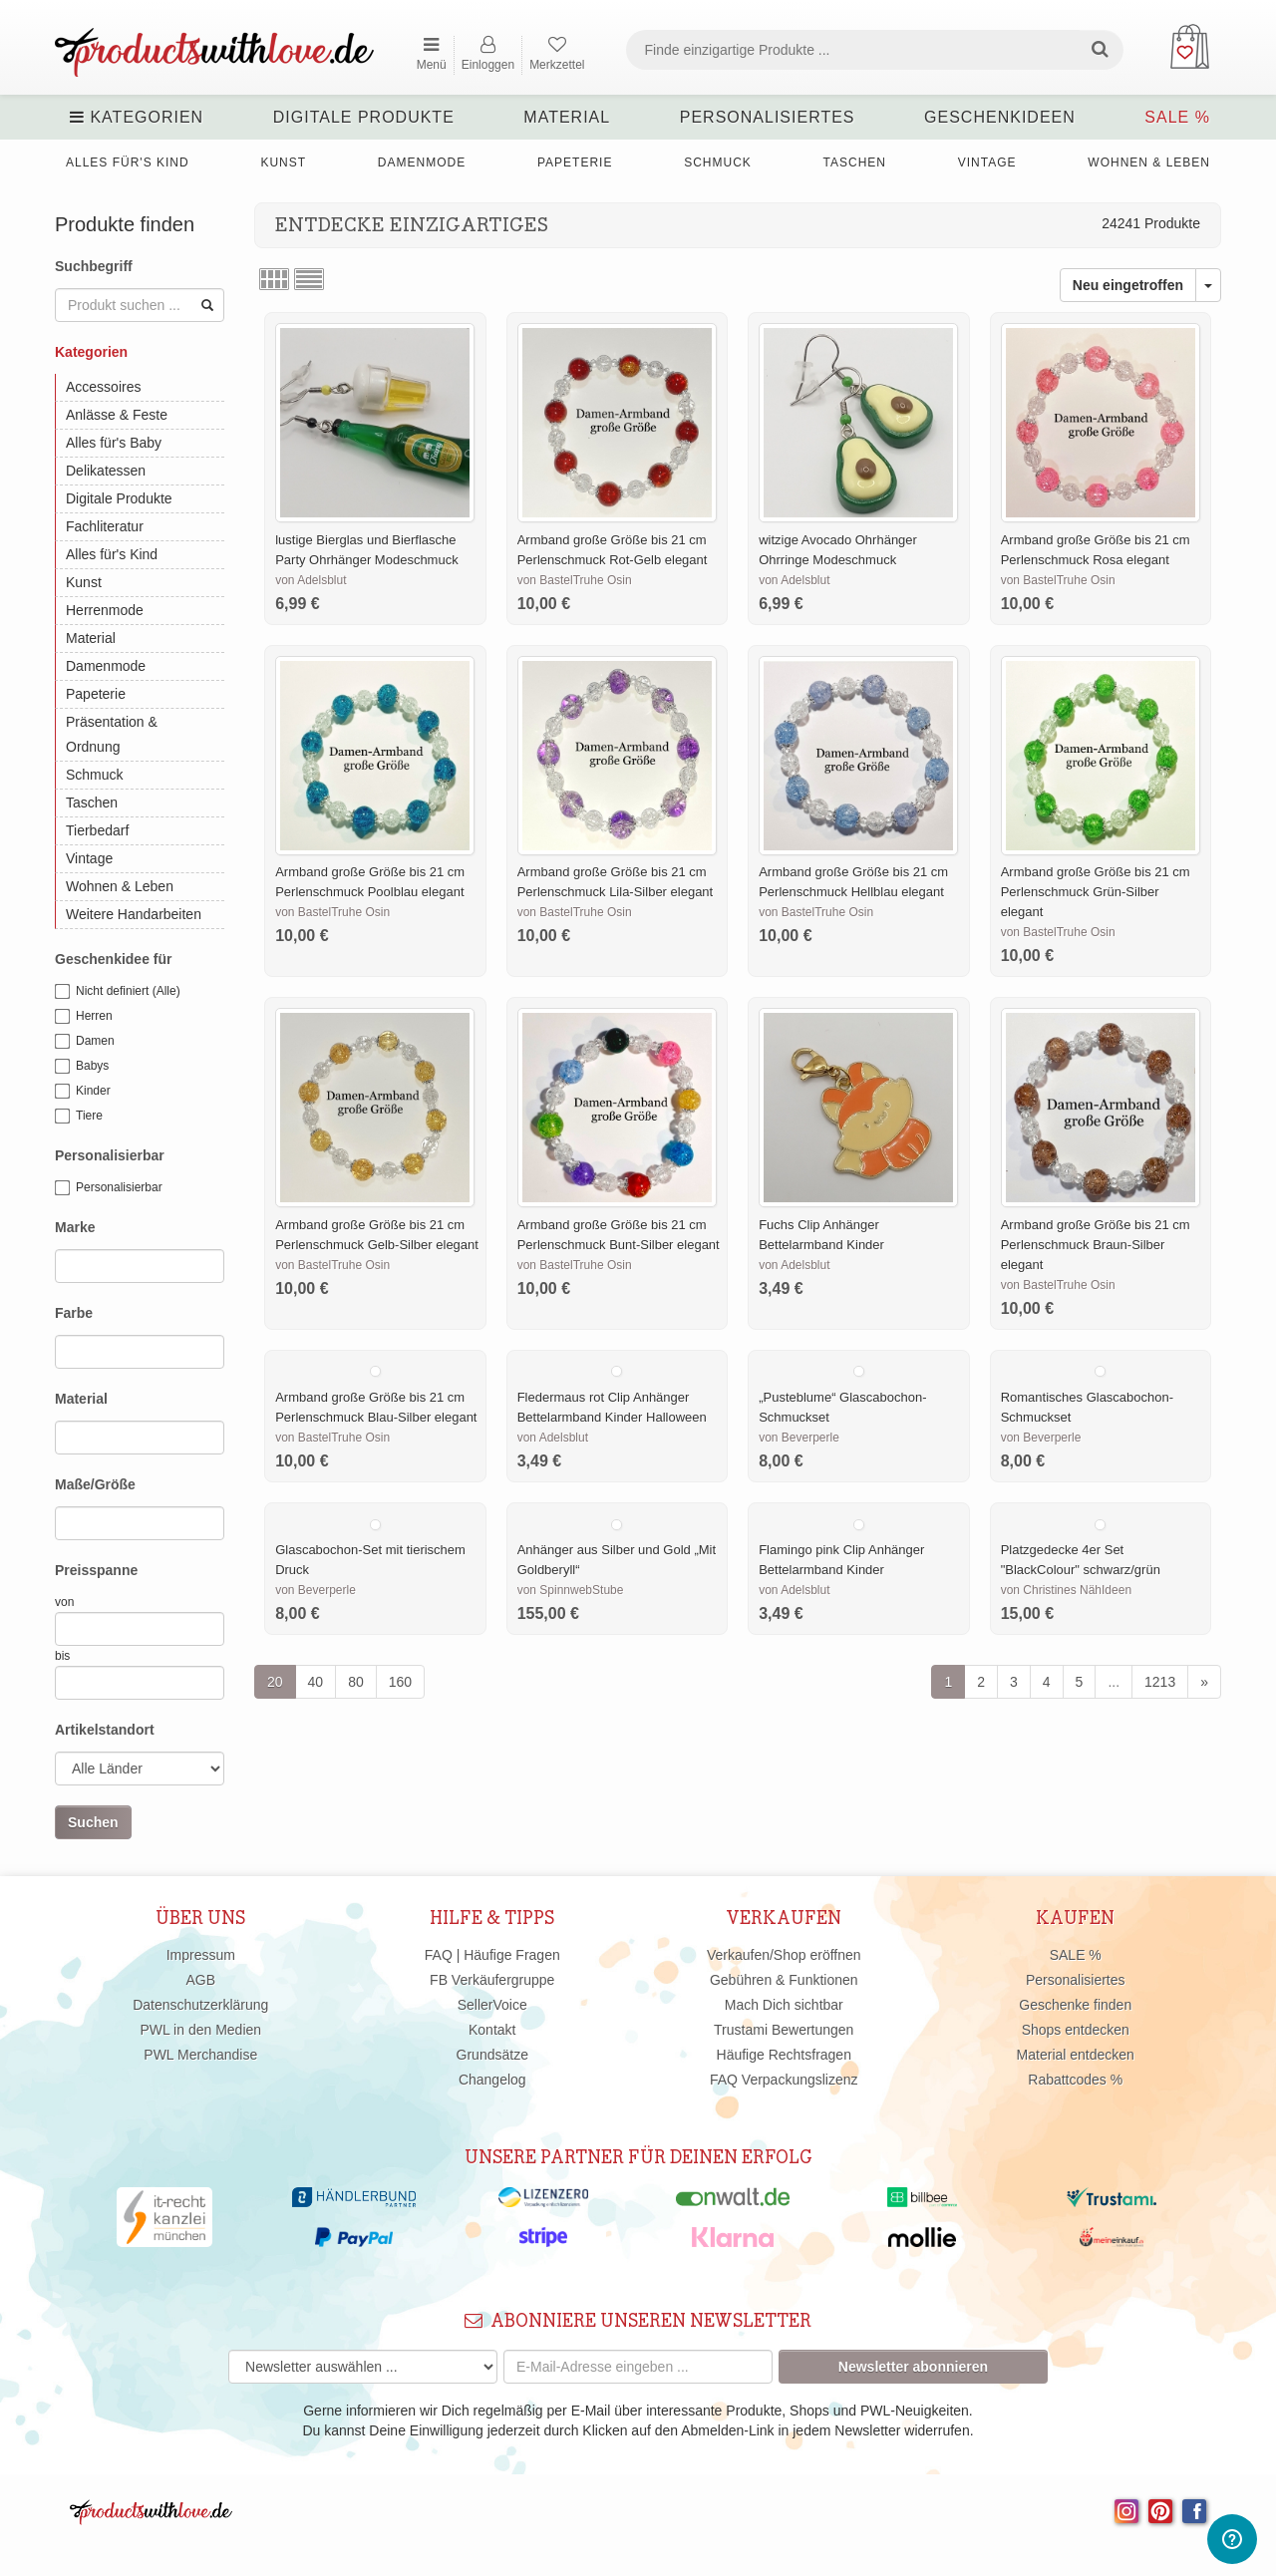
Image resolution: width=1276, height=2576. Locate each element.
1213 (1159, 1682)
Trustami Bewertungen (783, 2030)
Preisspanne (96, 1570)
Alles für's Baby (113, 443)
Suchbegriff (94, 266)
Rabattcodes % (1075, 2080)
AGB (200, 1980)
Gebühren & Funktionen (784, 1980)
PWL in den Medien (200, 2030)
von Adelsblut (310, 580)
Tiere (79, 1117)
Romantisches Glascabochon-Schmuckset (1087, 1407)
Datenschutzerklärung (200, 2005)
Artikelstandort (105, 1730)
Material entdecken (1075, 2055)
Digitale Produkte (364, 117)
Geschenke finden (1075, 2005)
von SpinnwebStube (570, 1590)
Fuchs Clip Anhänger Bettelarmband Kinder (821, 1234)
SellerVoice (492, 2005)
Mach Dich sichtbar (784, 2005)
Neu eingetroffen (1128, 285)
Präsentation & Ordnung (112, 734)
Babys (82, 1067)
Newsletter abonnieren (913, 2367)
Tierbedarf (97, 830)
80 (356, 1682)
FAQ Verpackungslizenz (784, 2080)
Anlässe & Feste (116, 415)
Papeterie (574, 162)
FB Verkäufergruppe (492, 1980)
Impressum (200, 1955)
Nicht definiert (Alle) (117, 992)
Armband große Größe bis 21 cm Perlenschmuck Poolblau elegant (370, 881)
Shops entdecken (1075, 2030)
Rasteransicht (274, 279)
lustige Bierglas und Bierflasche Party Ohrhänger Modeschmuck (367, 549)
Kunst (283, 162)
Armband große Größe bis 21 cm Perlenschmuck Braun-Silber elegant (1095, 1244)
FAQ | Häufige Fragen (492, 1955)
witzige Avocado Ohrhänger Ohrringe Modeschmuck (838, 549)
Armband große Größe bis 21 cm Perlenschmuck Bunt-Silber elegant (618, 1234)
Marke (75, 1227)
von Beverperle (799, 1438)
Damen (85, 1042)
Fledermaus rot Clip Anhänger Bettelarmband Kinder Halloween (612, 1407)
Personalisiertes (767, 117)
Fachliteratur (105, 526)
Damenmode (422, 162)
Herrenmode (105, 610)
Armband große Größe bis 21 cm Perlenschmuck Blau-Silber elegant (376, 1407)
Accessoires (103, 387)
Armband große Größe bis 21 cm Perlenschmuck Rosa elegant (1095, 549)
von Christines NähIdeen (1066, 1590)
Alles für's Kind (127, 162)
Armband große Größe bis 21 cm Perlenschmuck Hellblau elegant (853, 881)
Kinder (83, 1092)
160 (400, 1682)
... (1113, 1682)
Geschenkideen (1000, 117)
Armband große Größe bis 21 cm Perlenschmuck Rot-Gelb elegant (612, 549)
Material (566, 117)
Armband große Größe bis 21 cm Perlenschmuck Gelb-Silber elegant (376, 1234)
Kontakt (492, 2030)
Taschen (854, 162)
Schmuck (718, 162)
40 (316, 1682)
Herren (84, 1017)
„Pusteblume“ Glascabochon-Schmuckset (842, 1407)
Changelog (492, 2080)
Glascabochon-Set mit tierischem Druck (370, 1559)
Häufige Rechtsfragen (784, 2055)
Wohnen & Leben (1149, 162)
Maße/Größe (95, 1484)
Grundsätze (492, 2055)
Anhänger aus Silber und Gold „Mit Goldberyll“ (616, 1559)
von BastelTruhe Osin (574, 580)
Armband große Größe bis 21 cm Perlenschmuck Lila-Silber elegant (615, 881)
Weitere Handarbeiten (133, 914)
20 (275, 1682)
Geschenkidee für (113, 959)
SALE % (1177, 117)
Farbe (74, 1313)
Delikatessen (106, 471)
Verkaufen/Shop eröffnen (784, 1955)
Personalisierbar (109, 1155)
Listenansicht (309, 279)
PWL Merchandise (200, 2055)
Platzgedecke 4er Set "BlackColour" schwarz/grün (1080, 1559)
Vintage (987, 162)
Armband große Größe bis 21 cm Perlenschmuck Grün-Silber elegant (1095, 891)
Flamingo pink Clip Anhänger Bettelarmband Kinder (841, 1559)
